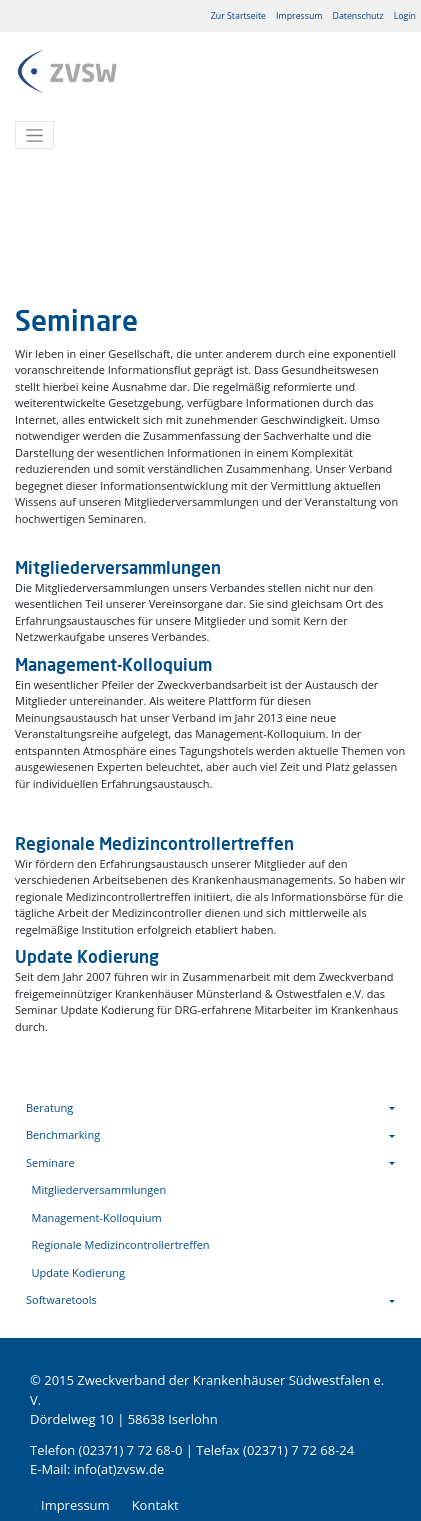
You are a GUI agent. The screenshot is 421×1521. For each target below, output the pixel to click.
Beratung (49, 1107)
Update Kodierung (79, 1272)
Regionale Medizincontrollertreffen (121, 1244)
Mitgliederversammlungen (99, 1189)
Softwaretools (61, 1299)
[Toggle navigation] (34, 135)
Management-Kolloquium (97, 1217)
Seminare (50, 1162)
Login (405, 16)
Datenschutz (358, 16)
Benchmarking (63, 1134)
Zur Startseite (238, 16)
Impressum (299, 16)
